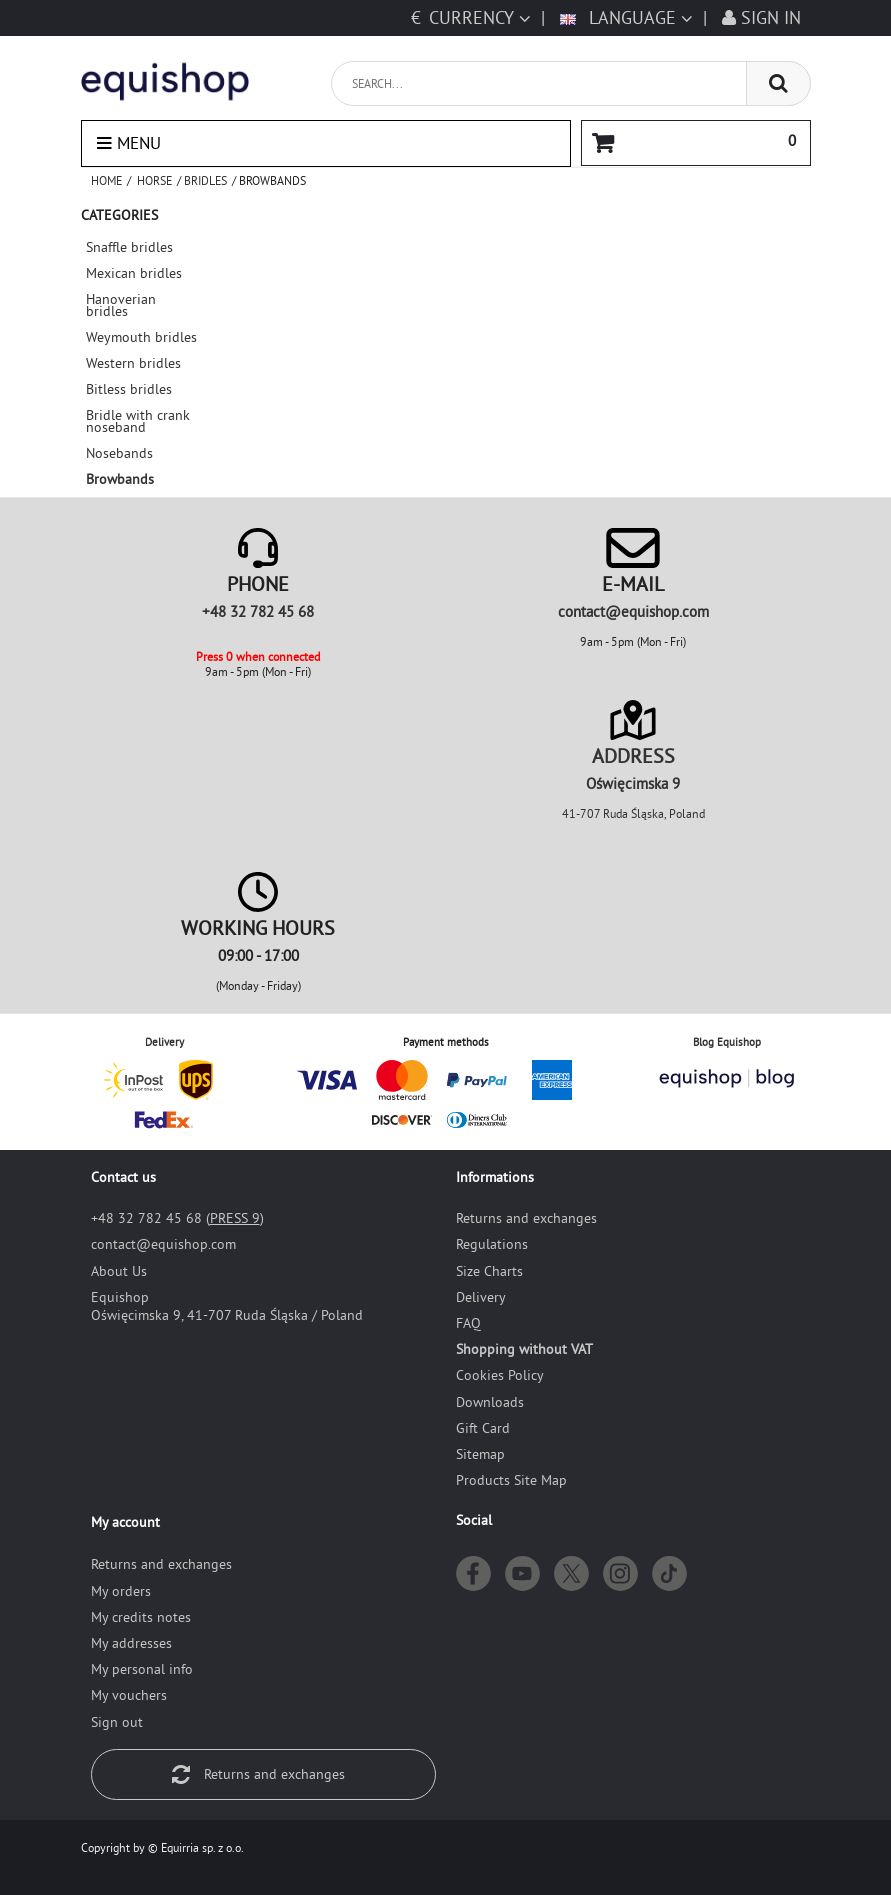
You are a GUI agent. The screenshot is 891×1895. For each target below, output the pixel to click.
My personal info (142, 1669)
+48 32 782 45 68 (258, 611)
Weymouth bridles (141, 337)
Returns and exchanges (526, 1218)
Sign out (117, 1722)
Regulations (492, 1244)
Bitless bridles (129, 389)
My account (125, 1522)
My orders (121, 1591)
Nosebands (119, 453)
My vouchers (129, 1695)
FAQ (468, 1323)
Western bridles (133, 363)
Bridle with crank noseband (138, 421)
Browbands (120, 479)
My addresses (131, 1643)
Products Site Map (511, 1480)
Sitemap (480, 1454)
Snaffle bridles (129, 247)
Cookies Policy (500, 1375)
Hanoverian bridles (121, 305)
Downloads (490, 1402)
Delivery (481, 1297)
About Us (119, 1271)
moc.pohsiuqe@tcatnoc (633, 611)
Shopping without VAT (524, 1349)
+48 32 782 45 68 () (177, 1218)
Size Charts (489, 1271)
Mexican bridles (134, 273)
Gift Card (483, 1428)
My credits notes (141, 1617)
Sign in (761, 17)
